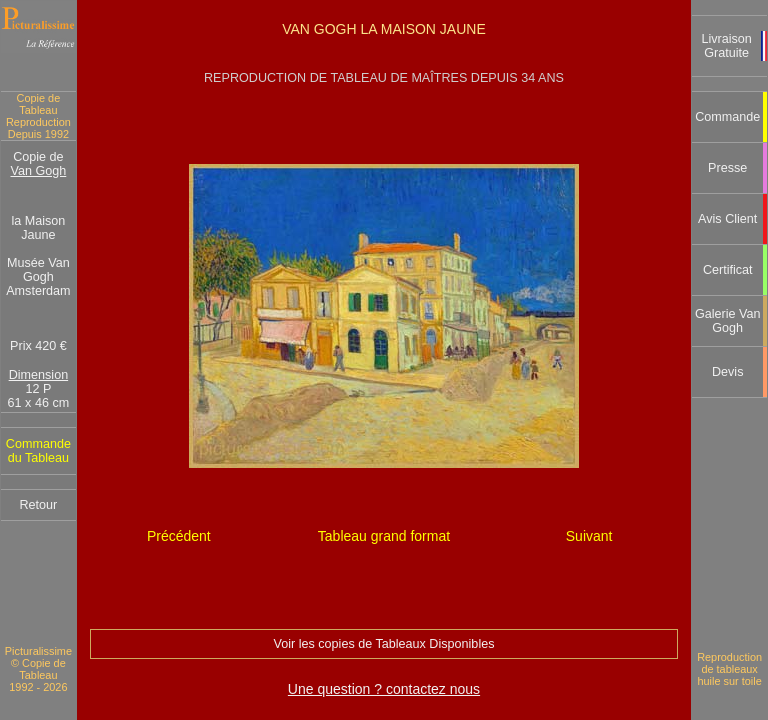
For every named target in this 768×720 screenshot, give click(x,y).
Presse (727, 168)
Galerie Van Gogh (728, 321)
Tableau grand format (384, 536)
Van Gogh (39, 171)
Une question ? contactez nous (384, 689)
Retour (38, 505)
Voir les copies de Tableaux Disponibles (383, 644)
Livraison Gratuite (726, 46)
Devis (728, 372)
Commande (727, 117)
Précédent (179, 536)
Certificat (728, 270)
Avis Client (727, 219)
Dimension (39, 375)
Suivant (589, 536)
